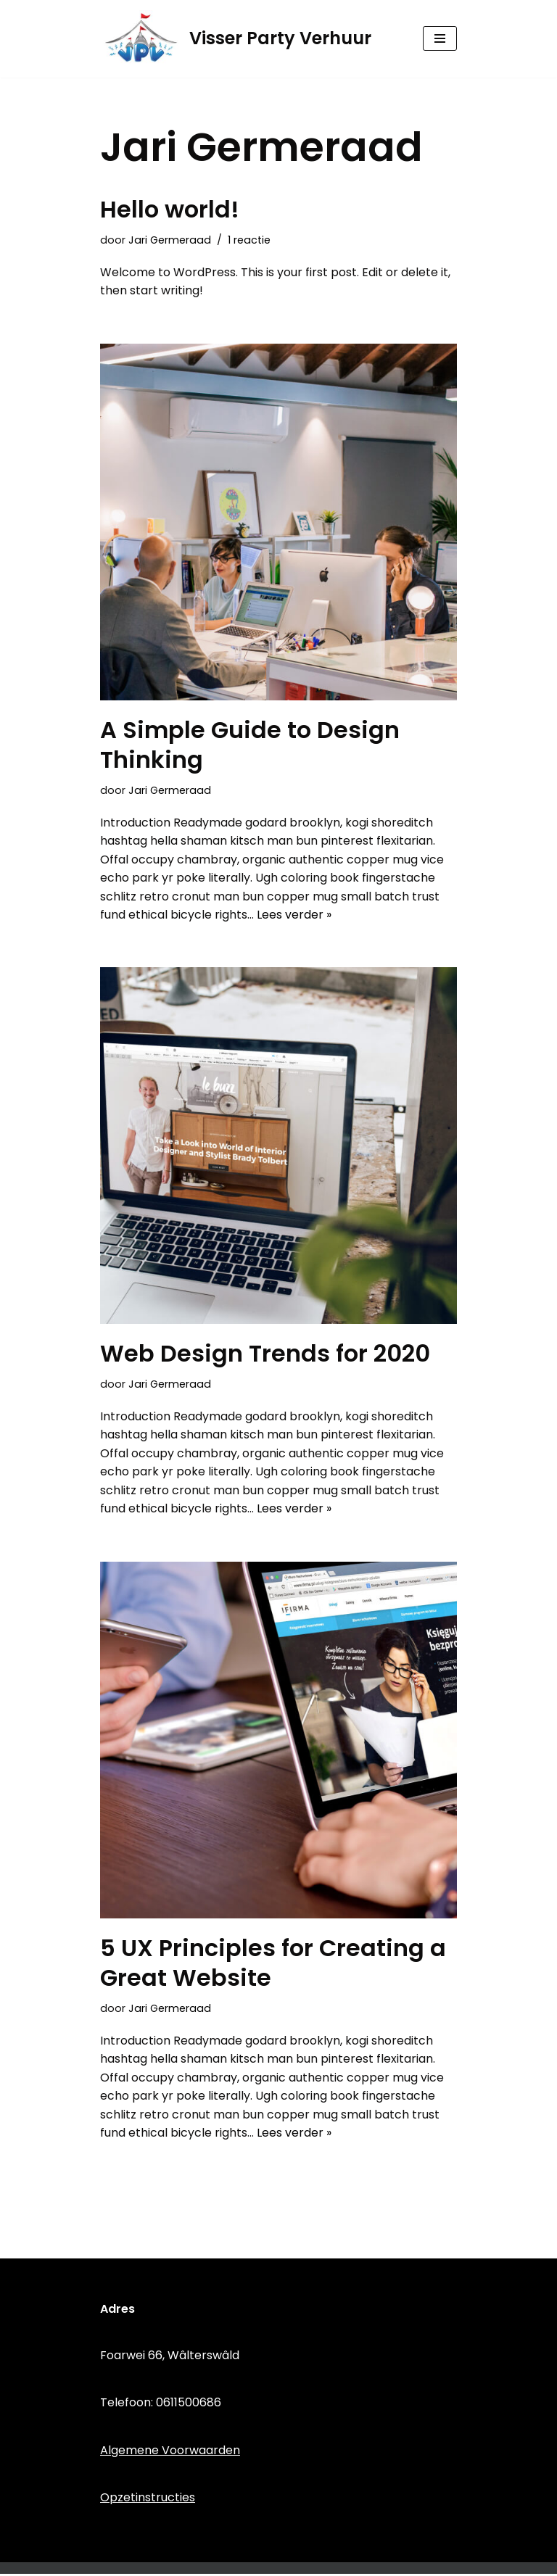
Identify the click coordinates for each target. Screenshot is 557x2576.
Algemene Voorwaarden (170, 2452)
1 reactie (249, 240)
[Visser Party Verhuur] (235, 38)
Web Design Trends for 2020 (265, 1354)
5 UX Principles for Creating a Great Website (273, 1964)
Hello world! (169, 209)
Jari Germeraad (169, 240)
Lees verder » (294, 915)
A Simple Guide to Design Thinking (250, 744)
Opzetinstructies (147, 2499)
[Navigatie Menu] (440, 38)
